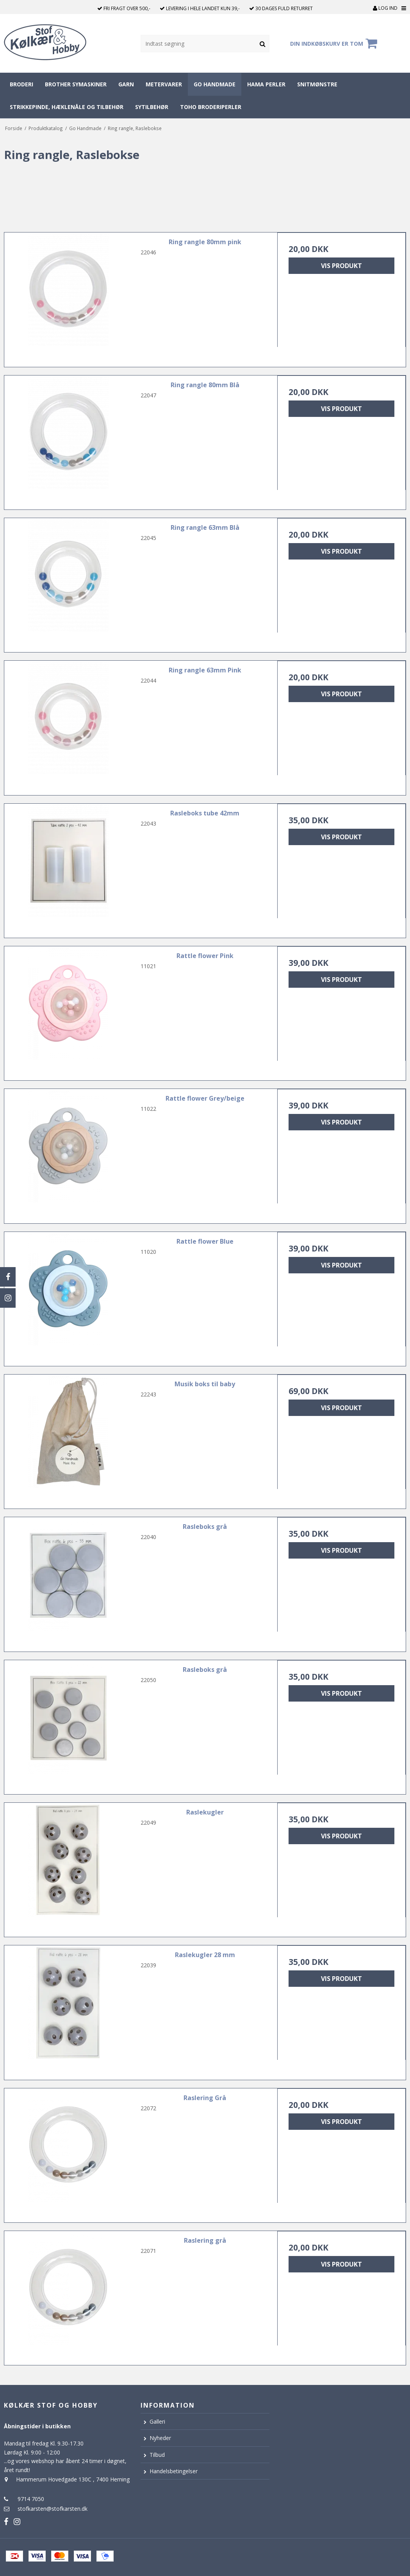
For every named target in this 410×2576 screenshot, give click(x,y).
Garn (126, 84)
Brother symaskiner (76, 84)
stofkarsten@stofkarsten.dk (52, 2508)
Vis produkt (341, 265)
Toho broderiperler (210, 107)
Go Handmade (214, 84)
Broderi (21, 84)
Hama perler (266, 84)
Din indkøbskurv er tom (335, 43)
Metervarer (164, 84)
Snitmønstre (317, 84)
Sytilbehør (151, 107)
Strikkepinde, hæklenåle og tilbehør (66, 107)
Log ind (385, 8)
